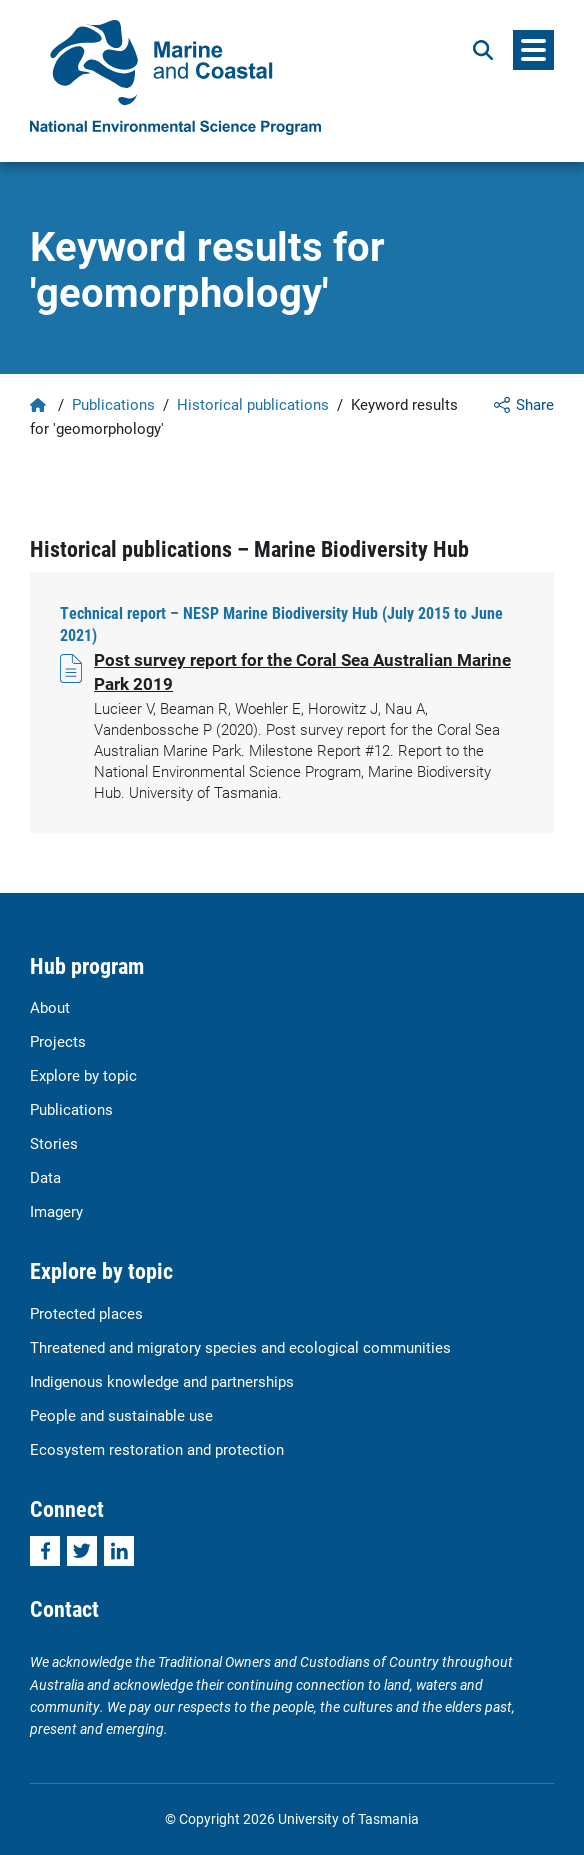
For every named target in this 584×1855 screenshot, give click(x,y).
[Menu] (533, 50)
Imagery (56, 1211)
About (50, 1007)
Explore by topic (83, 1075)
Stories (54, 1143)
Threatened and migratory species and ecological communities (240, 1347)
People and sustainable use (121, 1415)
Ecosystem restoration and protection (157, 1449)
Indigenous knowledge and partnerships (162, 1381)
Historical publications (253, 404)
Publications (113, 404)
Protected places (86, 1313)
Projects (58, 1041)
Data (45, 1177)
